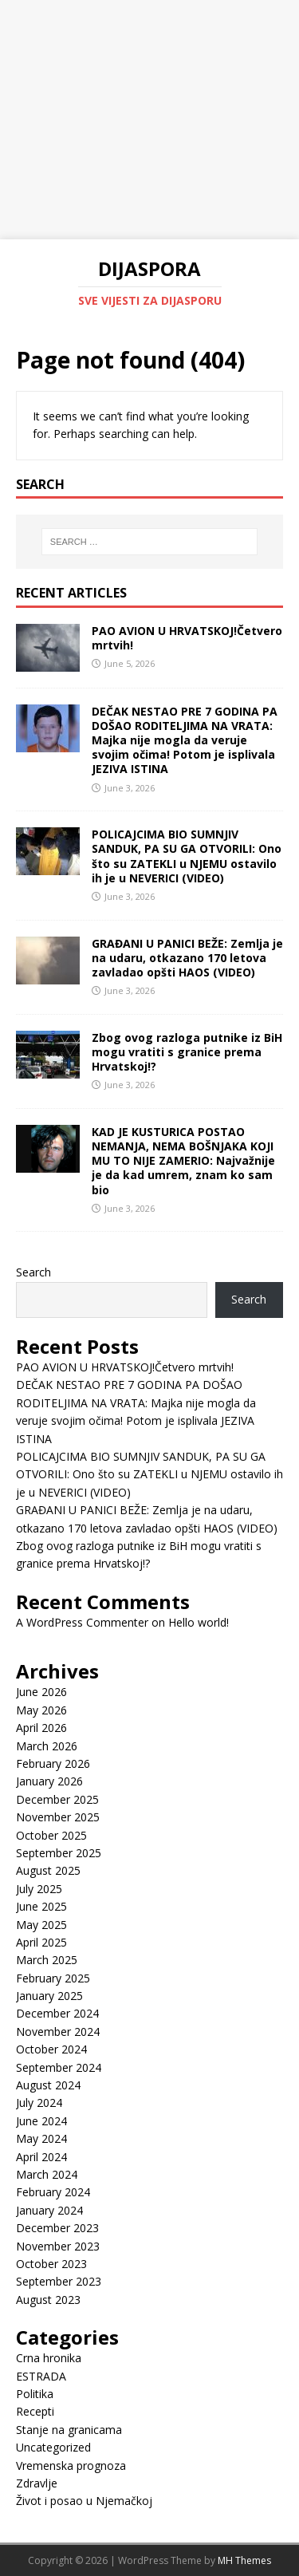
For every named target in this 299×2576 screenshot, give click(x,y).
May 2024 (41, 2138)
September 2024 (58, 2067)
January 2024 (49, 2210)
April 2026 (41, 1727)
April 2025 (41, 1942)
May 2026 (41, 1710)
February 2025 (53, 1978)
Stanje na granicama (69, 2429)
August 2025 (48, 1870)
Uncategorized (53, 2447)
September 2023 (58, 2281)
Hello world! (198, 1622)
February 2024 (53, 2191)
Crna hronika (48, 2357)
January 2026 (49, 1781)
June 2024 (41, 2120)
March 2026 (46, 1745)
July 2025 (39, 1888)
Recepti (35, 2411)
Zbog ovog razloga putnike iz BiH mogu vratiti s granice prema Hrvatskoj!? (187, 1052)
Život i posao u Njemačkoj (84, 2500)
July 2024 (39, 2102)
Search (33, 1272)
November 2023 (58, 2246)
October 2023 (51, 2263)
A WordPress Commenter (82, 1622)
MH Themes (244, 2560)
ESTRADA (41, 2376)
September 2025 (58, 1852)
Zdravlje (36, 2483)
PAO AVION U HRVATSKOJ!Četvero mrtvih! (187, 638)
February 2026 (53, 1763)
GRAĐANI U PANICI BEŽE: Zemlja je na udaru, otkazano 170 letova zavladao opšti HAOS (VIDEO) (187, 958)
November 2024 (58, 2031)
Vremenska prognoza (71, 2465)
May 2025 (41, 1924)
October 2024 (51, 2049)
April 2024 (41, 2156)
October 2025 (51, 1835)
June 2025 (41, 1906)
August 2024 (48, 2085)
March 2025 (46, 1959)
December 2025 (57, 1799)
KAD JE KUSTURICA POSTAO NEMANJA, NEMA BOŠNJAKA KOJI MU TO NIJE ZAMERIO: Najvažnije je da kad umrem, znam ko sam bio (183, 1160)
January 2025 (49, 1995)
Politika (34, 2393)
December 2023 (57, 2227)
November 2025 (58, 1817)
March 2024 (46, 2174)
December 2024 (57, 2013)
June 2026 (41, 1691)
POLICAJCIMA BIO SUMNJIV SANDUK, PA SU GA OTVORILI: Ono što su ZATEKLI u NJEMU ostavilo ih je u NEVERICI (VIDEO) (186, 856)
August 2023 (48, 2299)
